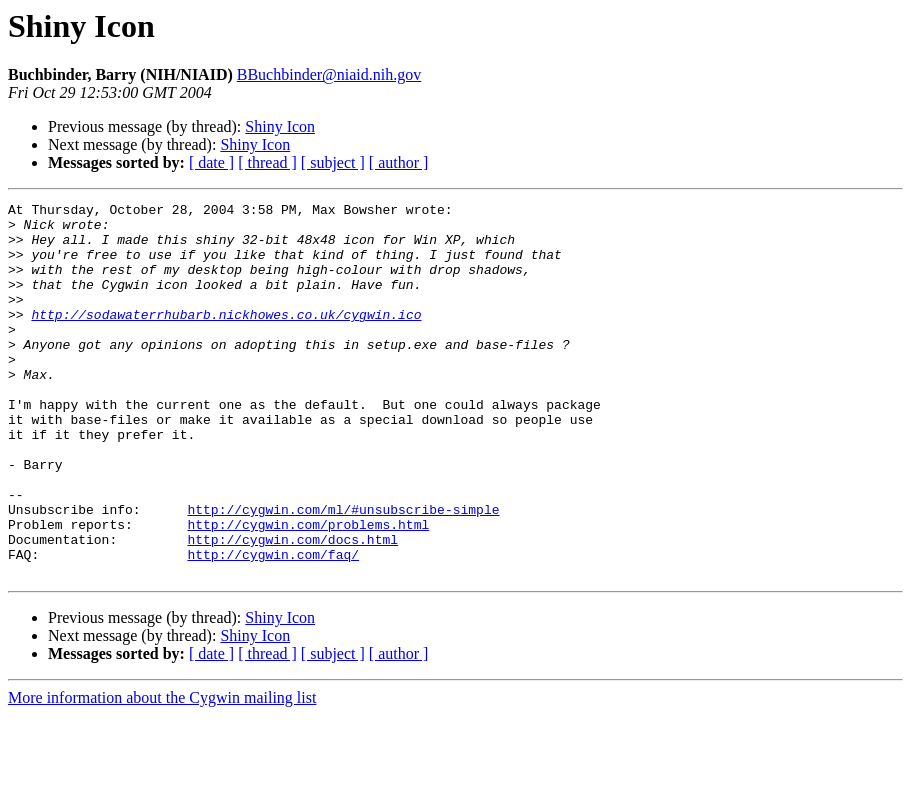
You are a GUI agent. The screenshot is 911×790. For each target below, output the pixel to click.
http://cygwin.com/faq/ (273, 626)
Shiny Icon (280, 126)
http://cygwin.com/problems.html (308, 590)
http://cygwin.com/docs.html (292, 608)
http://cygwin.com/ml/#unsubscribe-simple (343, 572)
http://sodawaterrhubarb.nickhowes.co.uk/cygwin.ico (226, 338)
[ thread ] (267, 162)
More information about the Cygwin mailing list (162, 772)
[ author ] (399, 162)
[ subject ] (333, 162)
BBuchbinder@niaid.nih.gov (329, 74)
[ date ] (211, 162)
